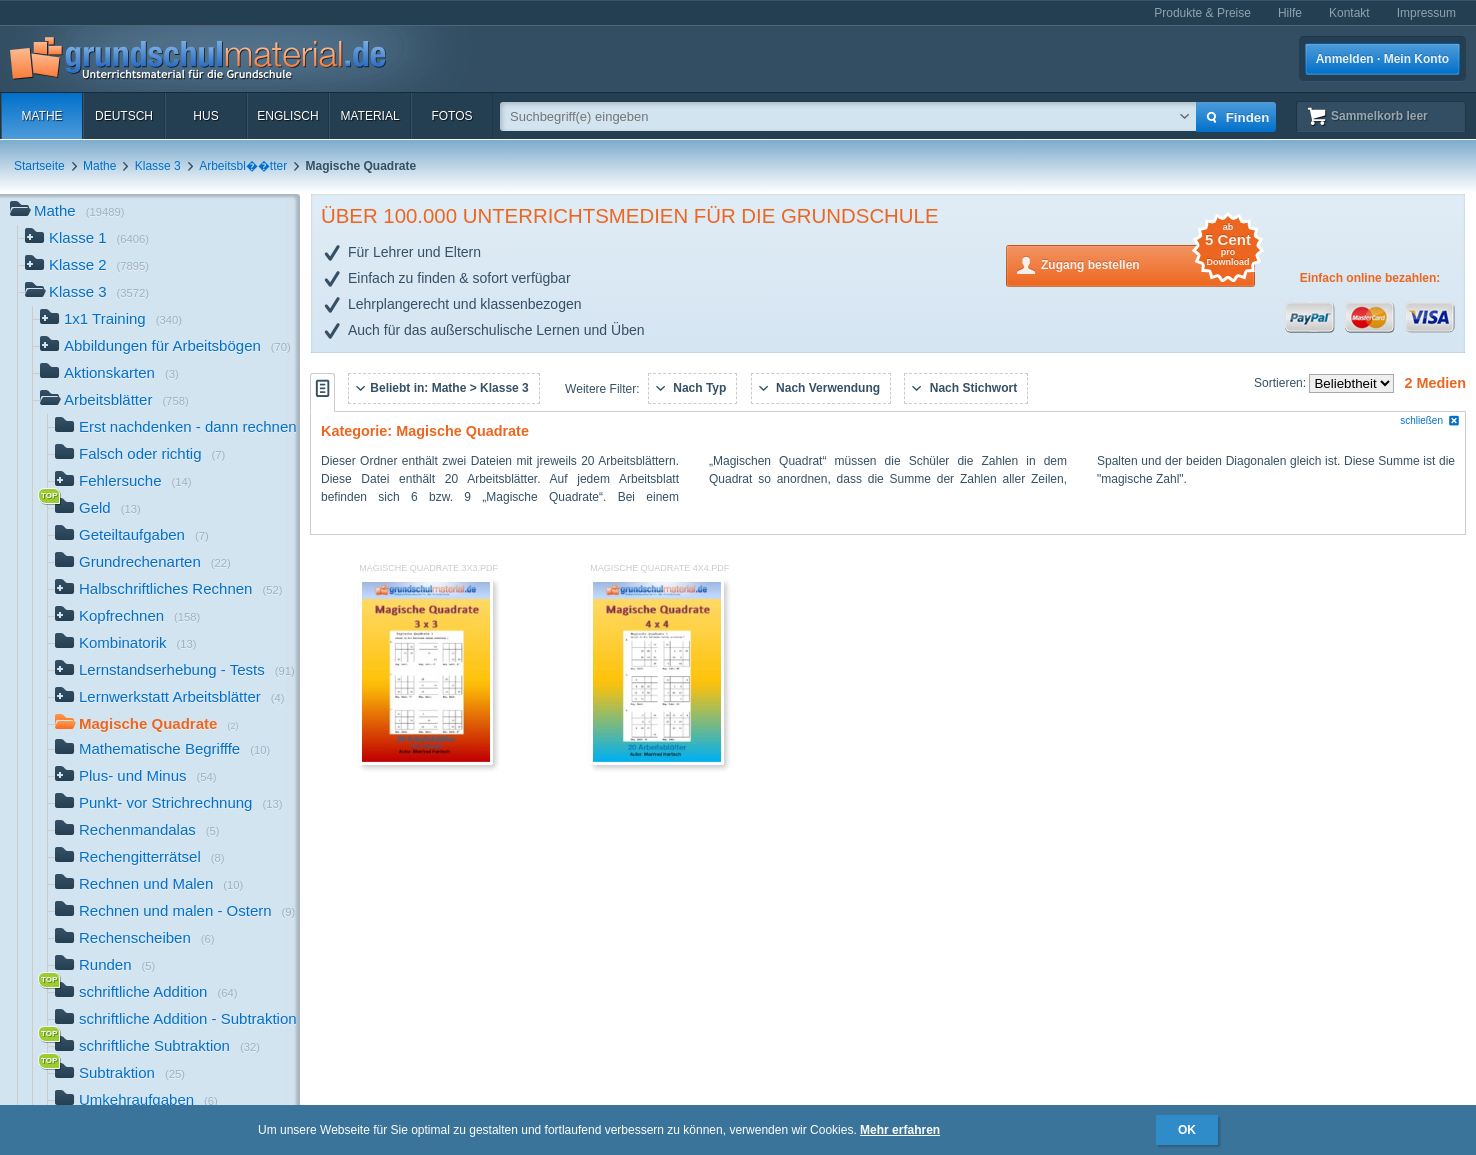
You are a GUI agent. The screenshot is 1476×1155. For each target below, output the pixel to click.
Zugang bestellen (1148, 263)
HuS (205, 116)
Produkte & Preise (1202, 13)
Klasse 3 (158, 166)
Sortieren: (1281, 383)
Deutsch (124, 116)
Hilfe (1290, 13)
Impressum (1426, 13)
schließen (1430, 420)
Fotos (451, 116)
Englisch (287, 116)
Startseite (39, 166)
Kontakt (1349, 13)
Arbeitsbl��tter (243, 166)
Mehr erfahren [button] (900, 1130)
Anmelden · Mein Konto (1382, 59)
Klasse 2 (87, 266)
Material (369, 116)
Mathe (41, 116)
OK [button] (1187, 1130)
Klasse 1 (87, 239)
